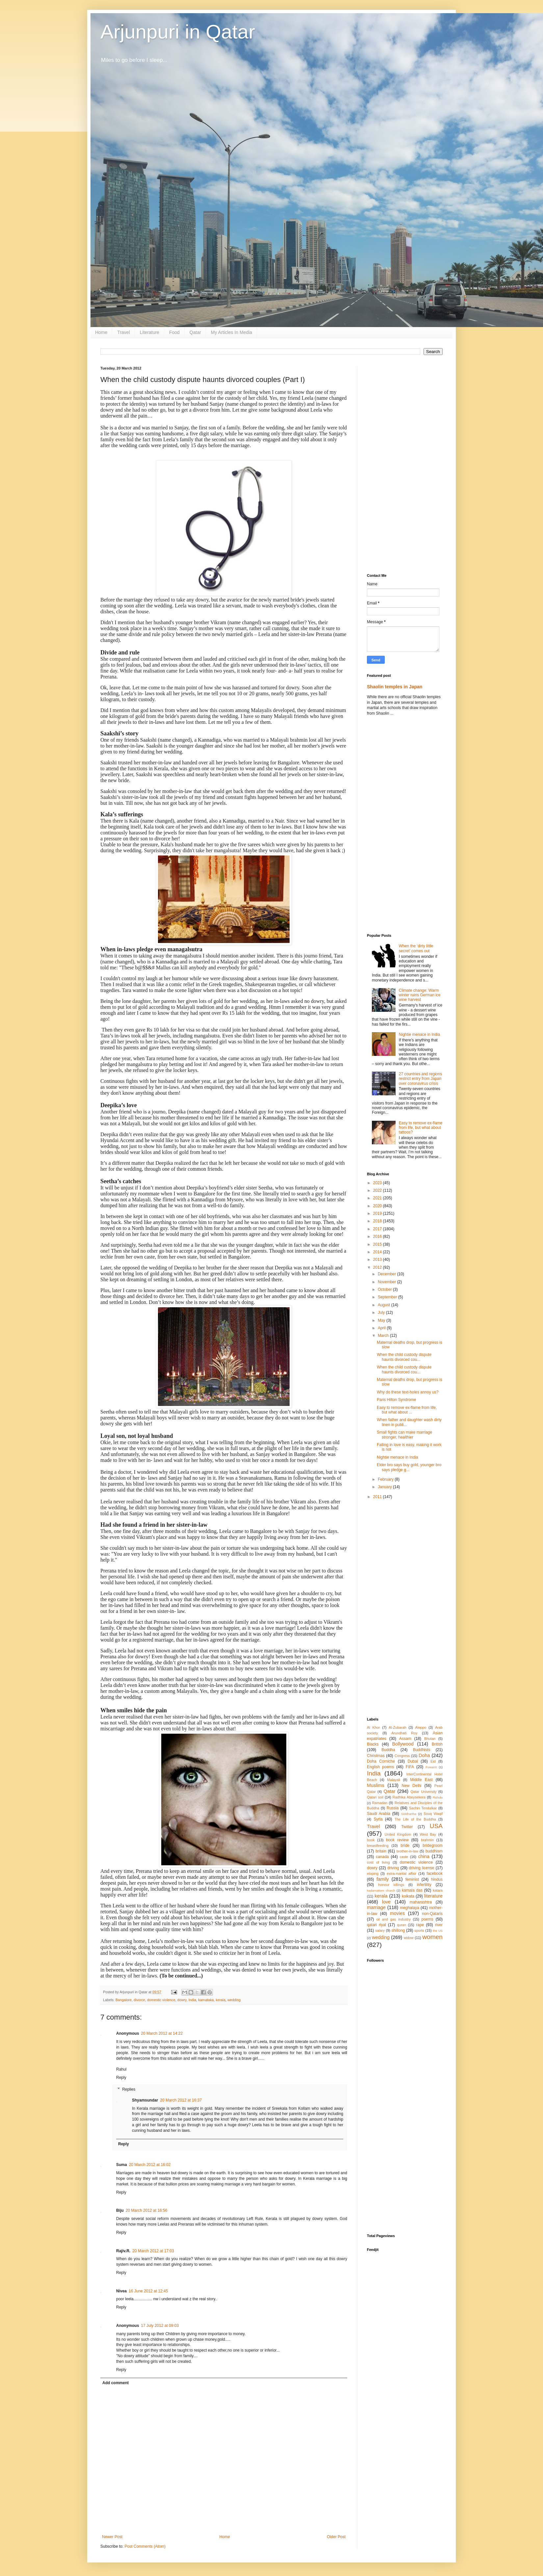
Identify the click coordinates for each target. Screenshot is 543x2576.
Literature (149, 332)
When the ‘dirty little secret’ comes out (416, 948)
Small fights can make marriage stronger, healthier (404, 1434)
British (437, 1744)
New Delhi (411, 1785)
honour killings (391, 1885)
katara (438, 1890)
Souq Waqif (433, 1814)
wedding (234, 2000)
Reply (121, 2077)
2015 (378, 1244)
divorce (139, 2000)
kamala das (412, 1890)
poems (427, 1919)
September (388, 1297)
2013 (378, 1259)
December (387, 1274)
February (386, 1479)
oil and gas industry (393, 1919)
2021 (378, 1198)
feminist (412, 1879)
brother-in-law (407, 1851)
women (432, 1936)
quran (401, 1925)
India (192, 2000)
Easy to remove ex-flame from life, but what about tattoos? (421, 1128)
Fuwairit (431, 1767)
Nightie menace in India (419, 1034)
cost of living (378, 1862)
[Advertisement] (405, 465)
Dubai (412, 1761)
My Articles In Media (231, 332)
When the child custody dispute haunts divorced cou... (404, 1357)
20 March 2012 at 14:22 (162, 2033)
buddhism (434, 1851)
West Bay (428, 1834)
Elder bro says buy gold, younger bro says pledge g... (409, 1467)
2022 (378, 1190)
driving (393, 1868)
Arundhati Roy (404, 1733)
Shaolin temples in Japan (394, 686)
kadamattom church (381, 1890)
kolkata (408, 1896)
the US (438, 1930)
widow (409, 1938)
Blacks (372, 1744)
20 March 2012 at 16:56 (147, 2210)
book (371, 1840)
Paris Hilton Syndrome (396, 1399)
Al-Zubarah (397, 1727)
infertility (424, 1884)
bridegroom (433, 1845)
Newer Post (112, 2537)
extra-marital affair (401, 1873)
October (385, 1289)
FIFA (410, 1767)
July (382, 1312)
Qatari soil (375, 1797)
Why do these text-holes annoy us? (407, 1392)
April (382, 1328)
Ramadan (380, 1803)
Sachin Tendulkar (423, 1808)
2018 (378, 1221)
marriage (376, 1907)
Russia (393, 1808)
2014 (378, 1252)
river (439, 1925)
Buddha (388, 1749)
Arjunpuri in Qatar (177, 32)
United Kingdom (398, 1834)
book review (397, 1840)
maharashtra (421, 1902)
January (385, 1487)
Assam (405, 1738)
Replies (128, 2089)
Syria (378, 1819)
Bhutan (429, 1739)
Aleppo (421, 1727)
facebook (435, 1873)
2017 (378, 1229)
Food (174, 332)
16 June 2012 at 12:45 (148, 2291)
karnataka (206, 2000)
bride (405, 1845)
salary (380, 1930)
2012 (378, 1267)
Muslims (375, 1785)
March (384, 1335)
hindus (437, 1879)
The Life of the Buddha (415, 1819)
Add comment (115, 2383)
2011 (378, 1496)
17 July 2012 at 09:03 (160, 2325)
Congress (402, 1756)
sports (419, 1930)
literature (433, 1896)
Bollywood (403, 1744)
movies (397, 1913)
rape (420, 1925)
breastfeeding (377, 1846)
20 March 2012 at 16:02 (150, 2164)
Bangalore (124, 2000)
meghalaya (409, 1907)
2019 (378, 1213)
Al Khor (373, 1727)
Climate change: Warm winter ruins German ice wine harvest (420, 995)
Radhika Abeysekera (409, 1797)
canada (382, 1856)
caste (404, 1857)
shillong (398, 1930)
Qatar (195, 332)
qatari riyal (376, 1925)
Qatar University (423, 1792)
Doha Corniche (381, 1761)
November (387, 1282)
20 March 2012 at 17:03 (153, 2251)
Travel (123, 332)
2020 (378, 1206)
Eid (433, 1761)
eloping (372, 1873)
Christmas (376, 1755)
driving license (421, 1868)
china (423, 1856)
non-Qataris (432, 1913)
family (382, 1879)
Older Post (336, 2537)
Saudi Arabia (378, 1813)
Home (101, 332)
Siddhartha (408, 1814)
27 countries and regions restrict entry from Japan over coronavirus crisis (420, 1079)
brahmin (427, 1840)
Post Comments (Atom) (145, 2546)
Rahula (438, 1797)
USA (436, 1826)
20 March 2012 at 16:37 (181, 2100)
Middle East (421, 1779)
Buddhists (421, 1749)
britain (380, 1851)
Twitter (407, 1826)
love (386, 1901)
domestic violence (161, 2000)
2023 (378, 1183)
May (382, 1320)
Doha (424, 1755)
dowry (182, 2000)
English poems (380, 1767)
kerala (220, 2000)
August (384, 1305)
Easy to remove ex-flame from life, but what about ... (407, 1410)
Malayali (393, 1780)
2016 (378, 1236)
